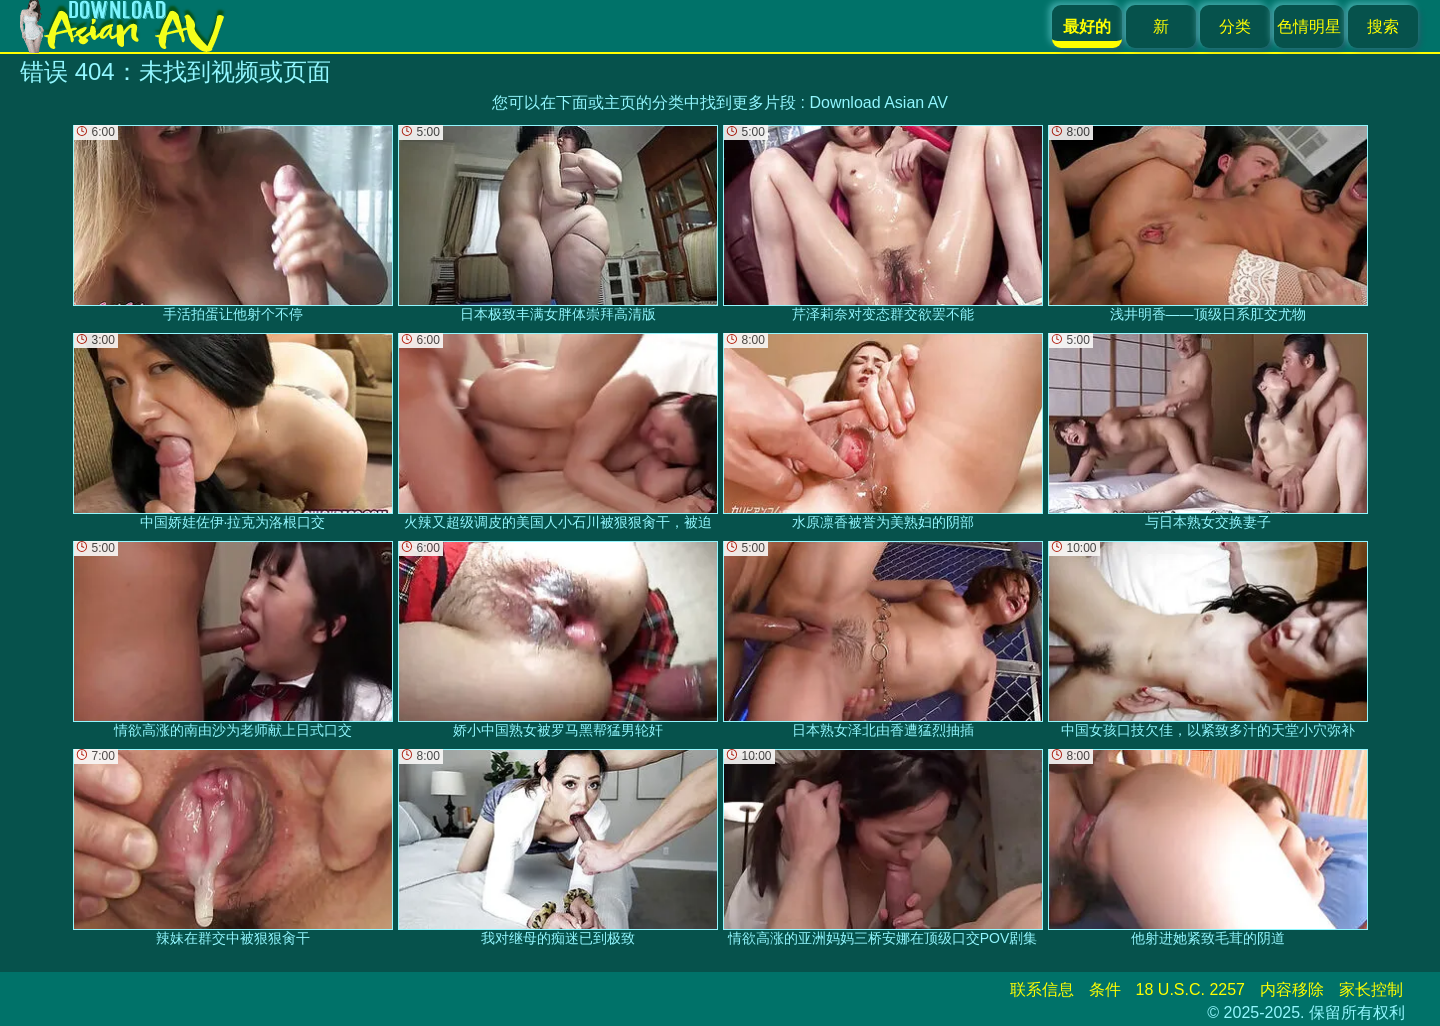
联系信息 (1042, 989)
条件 (1105, 989)
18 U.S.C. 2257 (1190, 989)
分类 (1235, 26)
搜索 (1383, 26)
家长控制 (1371, 989)
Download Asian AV (878, 102)
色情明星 (1309, 26)
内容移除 (1292, 989)
